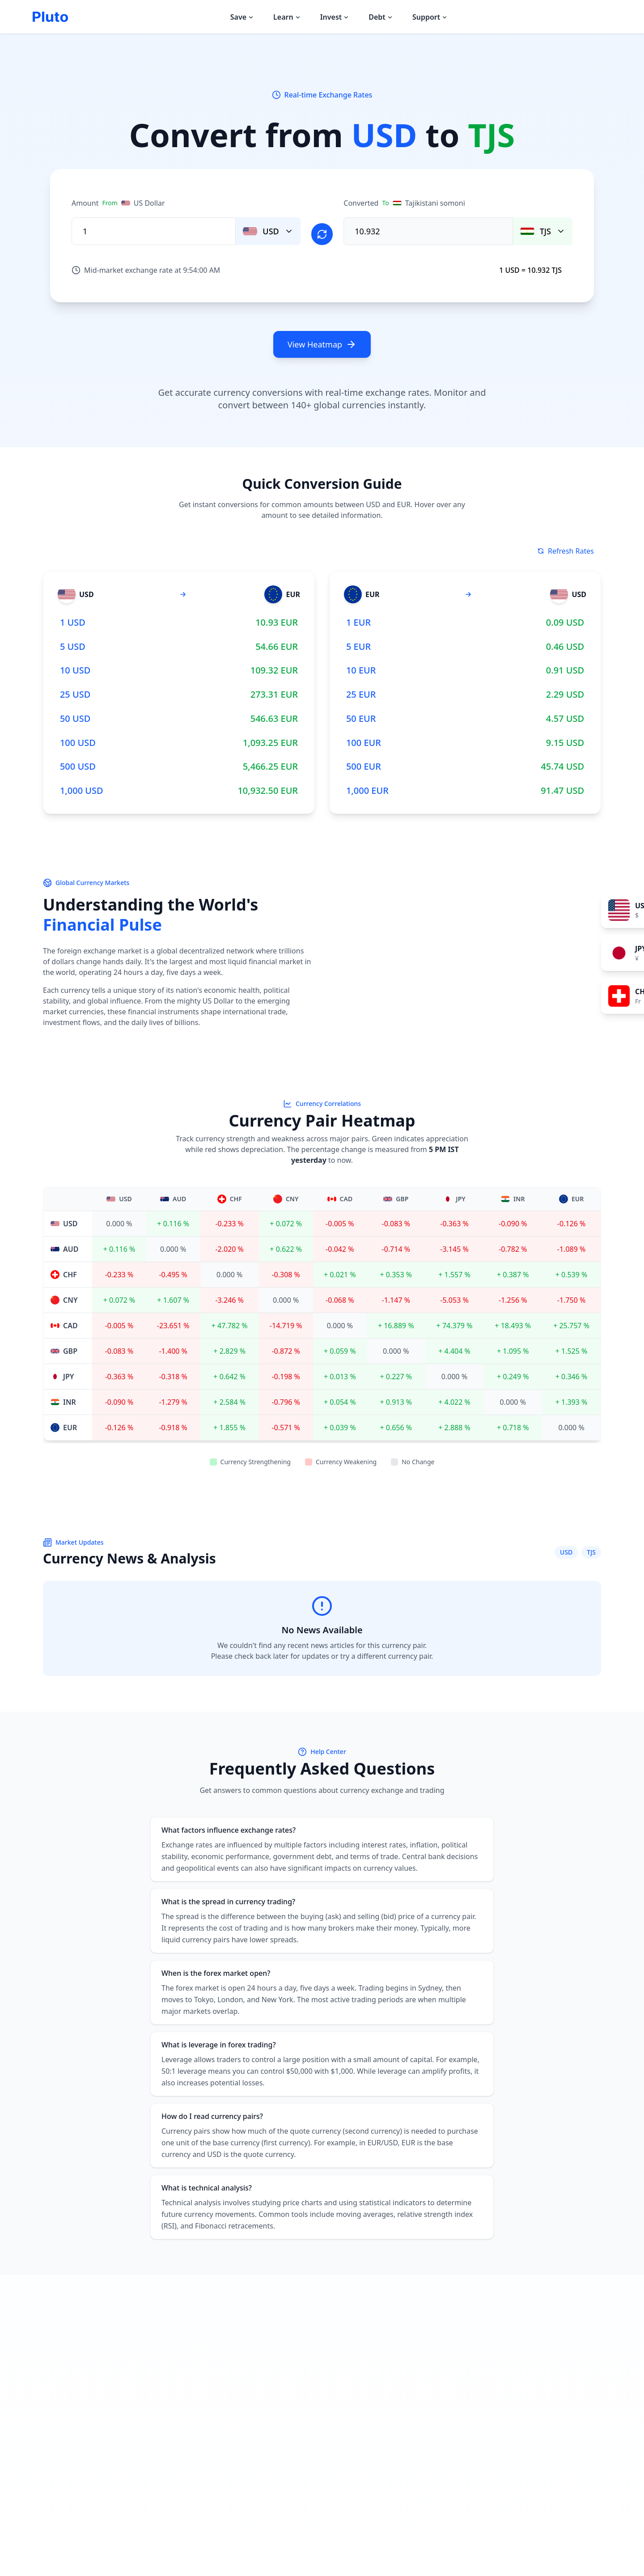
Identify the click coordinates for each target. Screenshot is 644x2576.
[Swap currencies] (322, 232)
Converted (406, 203)
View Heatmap (322, 344)
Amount (118, 203)
